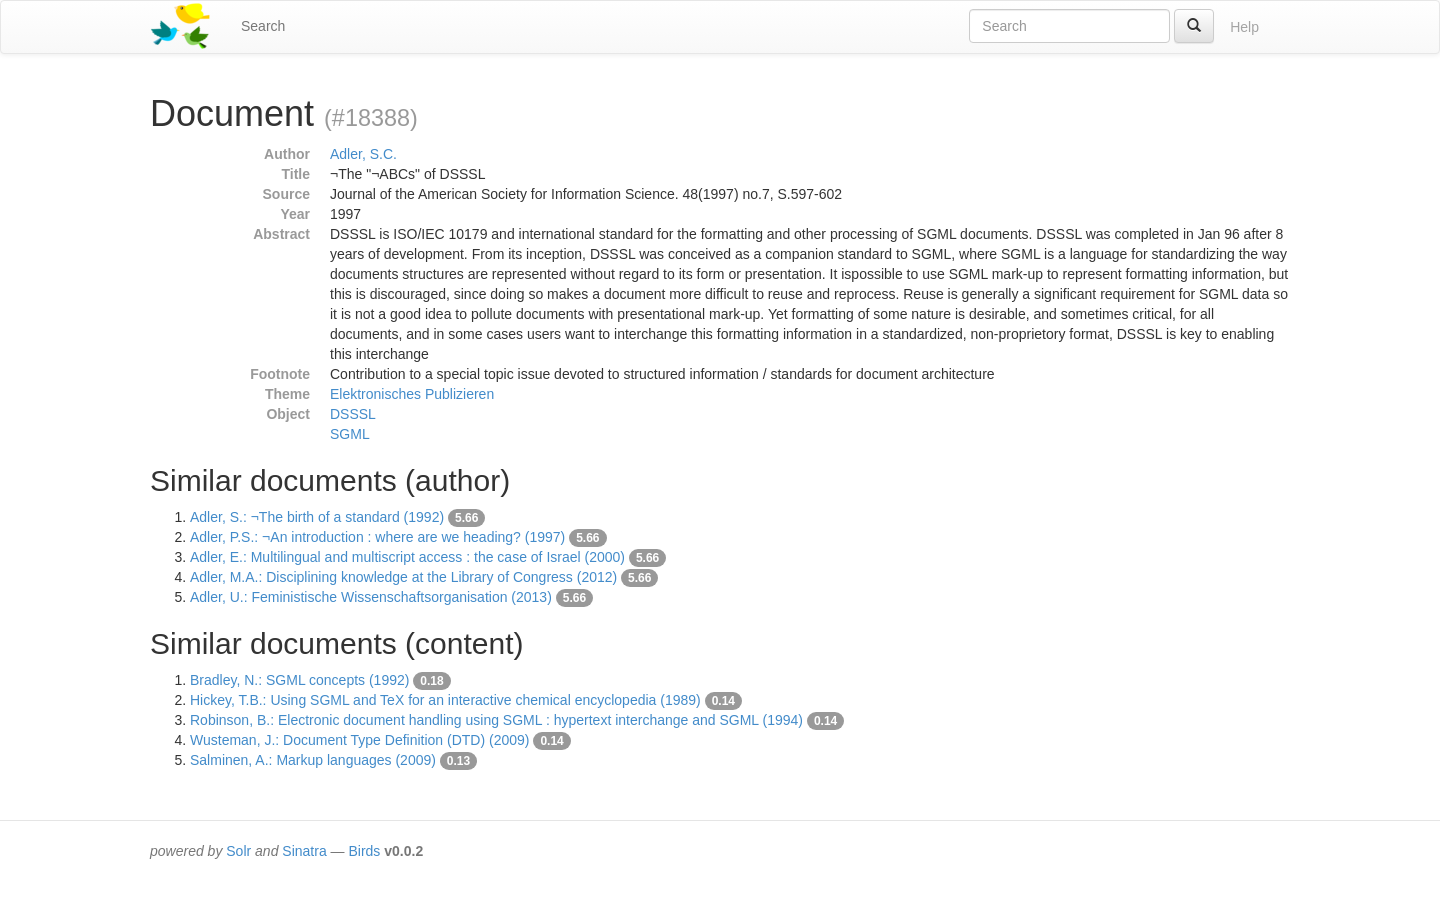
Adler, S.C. (363, 154)
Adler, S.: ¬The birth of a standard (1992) (317, 517)
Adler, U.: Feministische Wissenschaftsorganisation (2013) (371, 597)
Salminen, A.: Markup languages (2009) (313, 760)
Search (263, 26)
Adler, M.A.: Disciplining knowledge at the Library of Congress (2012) (403, 577)
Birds (364, 851)
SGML (350, 434)
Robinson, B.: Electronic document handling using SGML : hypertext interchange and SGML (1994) (496, 720)
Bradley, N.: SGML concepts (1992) (299, 680)
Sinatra (304, 851)
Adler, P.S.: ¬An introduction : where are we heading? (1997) (377, 537)
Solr (238, 851)
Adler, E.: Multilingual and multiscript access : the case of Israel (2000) (407, 557)
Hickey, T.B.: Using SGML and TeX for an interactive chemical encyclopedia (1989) (445, 700)
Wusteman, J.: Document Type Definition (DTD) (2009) (360, 740)
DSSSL (353, 414)
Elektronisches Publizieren (412, 394)
